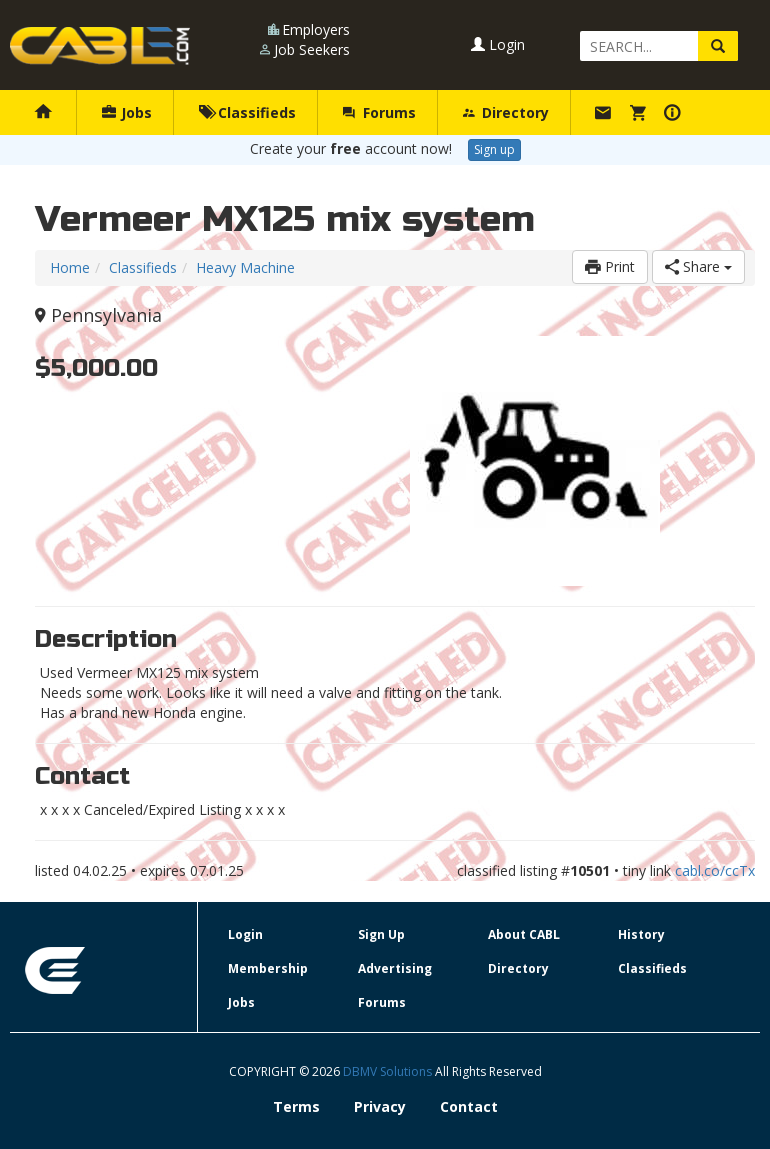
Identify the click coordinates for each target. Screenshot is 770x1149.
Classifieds (247, 112)
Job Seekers (312, 49)
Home (70, 267)
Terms (296, 1106)
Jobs (127, 112)
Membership (268, 968)
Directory (506, 112)
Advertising (395, 968)
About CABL (524, 934)
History (641, 934)
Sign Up (381, 934)
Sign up (494, 149)
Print (610, 266)
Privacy (380, 1106)
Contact (469, 1106)
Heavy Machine (245, 267)
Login (498, 44)
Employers (316, 29)
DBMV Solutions (389, 1071)
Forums (379, 112)
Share (698, 266)
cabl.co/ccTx (715, 870)
